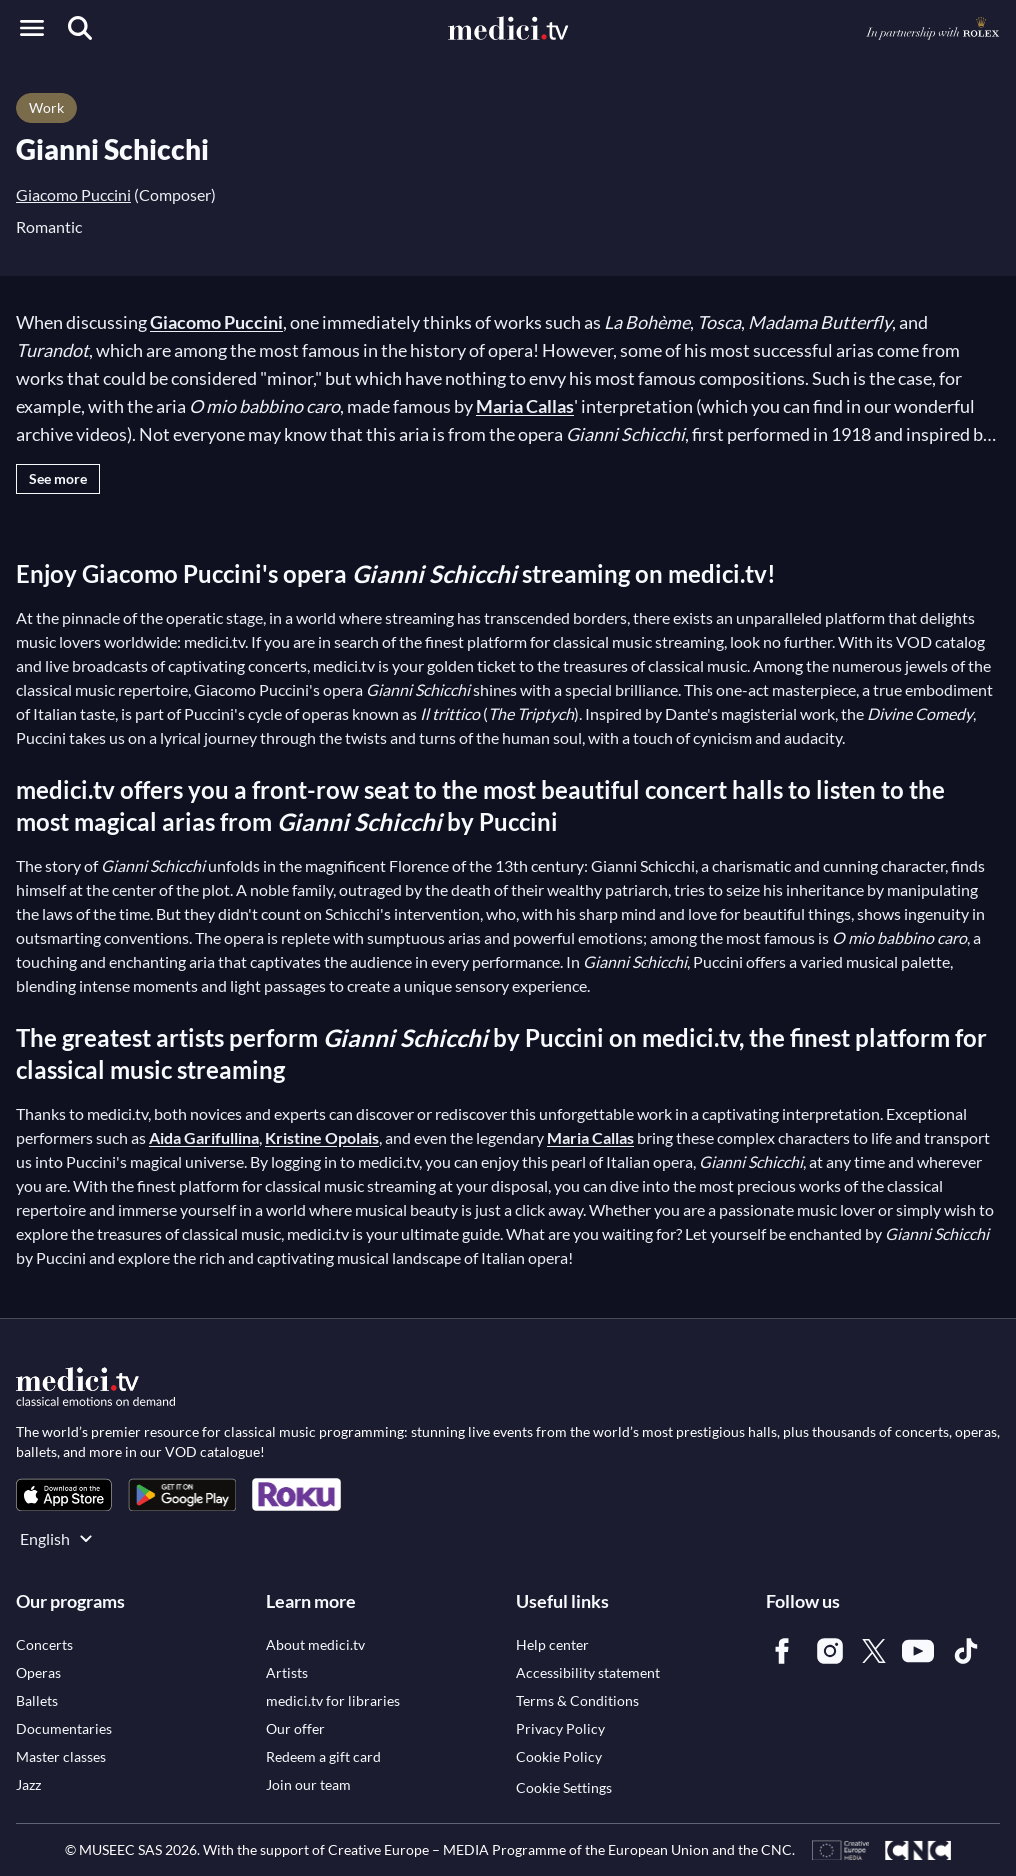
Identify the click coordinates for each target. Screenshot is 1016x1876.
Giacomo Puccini (73, 194)
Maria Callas (525, 406)
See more (58, 478)
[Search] (80, 28)
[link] (64, 1494)
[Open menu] (32, 28)
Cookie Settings (564, 1787)
